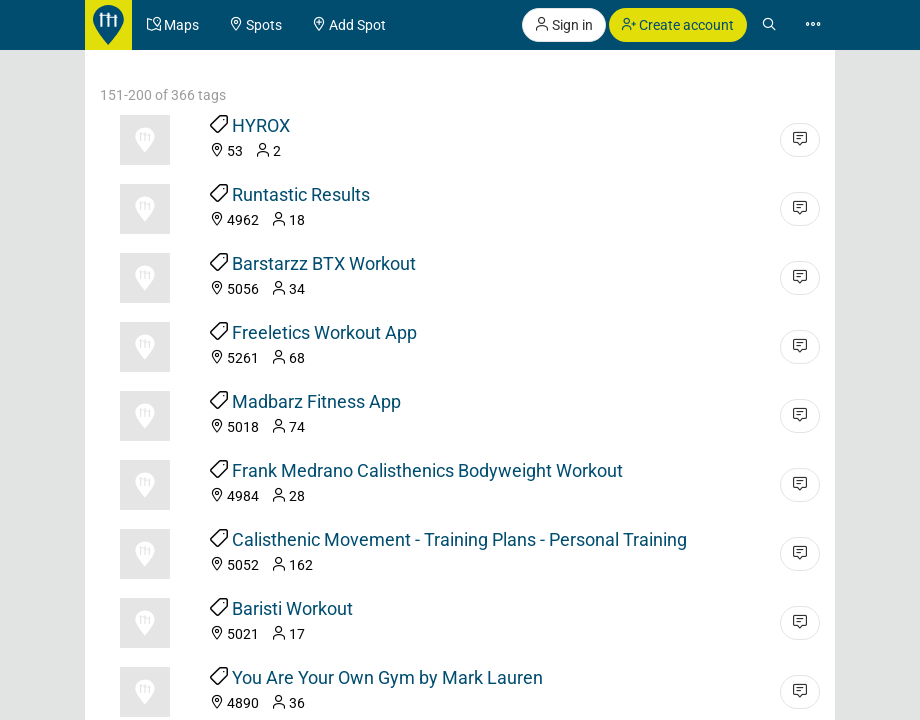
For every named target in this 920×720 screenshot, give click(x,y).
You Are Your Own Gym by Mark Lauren (387, 677)
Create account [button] (678, 25)
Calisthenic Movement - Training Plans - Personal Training (459, 539)
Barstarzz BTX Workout (324, 263)
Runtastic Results (301, 194)
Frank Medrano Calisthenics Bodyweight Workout (427, 470)
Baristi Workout (292, 608)
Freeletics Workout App (324, 332)
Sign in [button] (564, 25)
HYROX (261, 125)
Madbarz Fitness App (316, 401)
